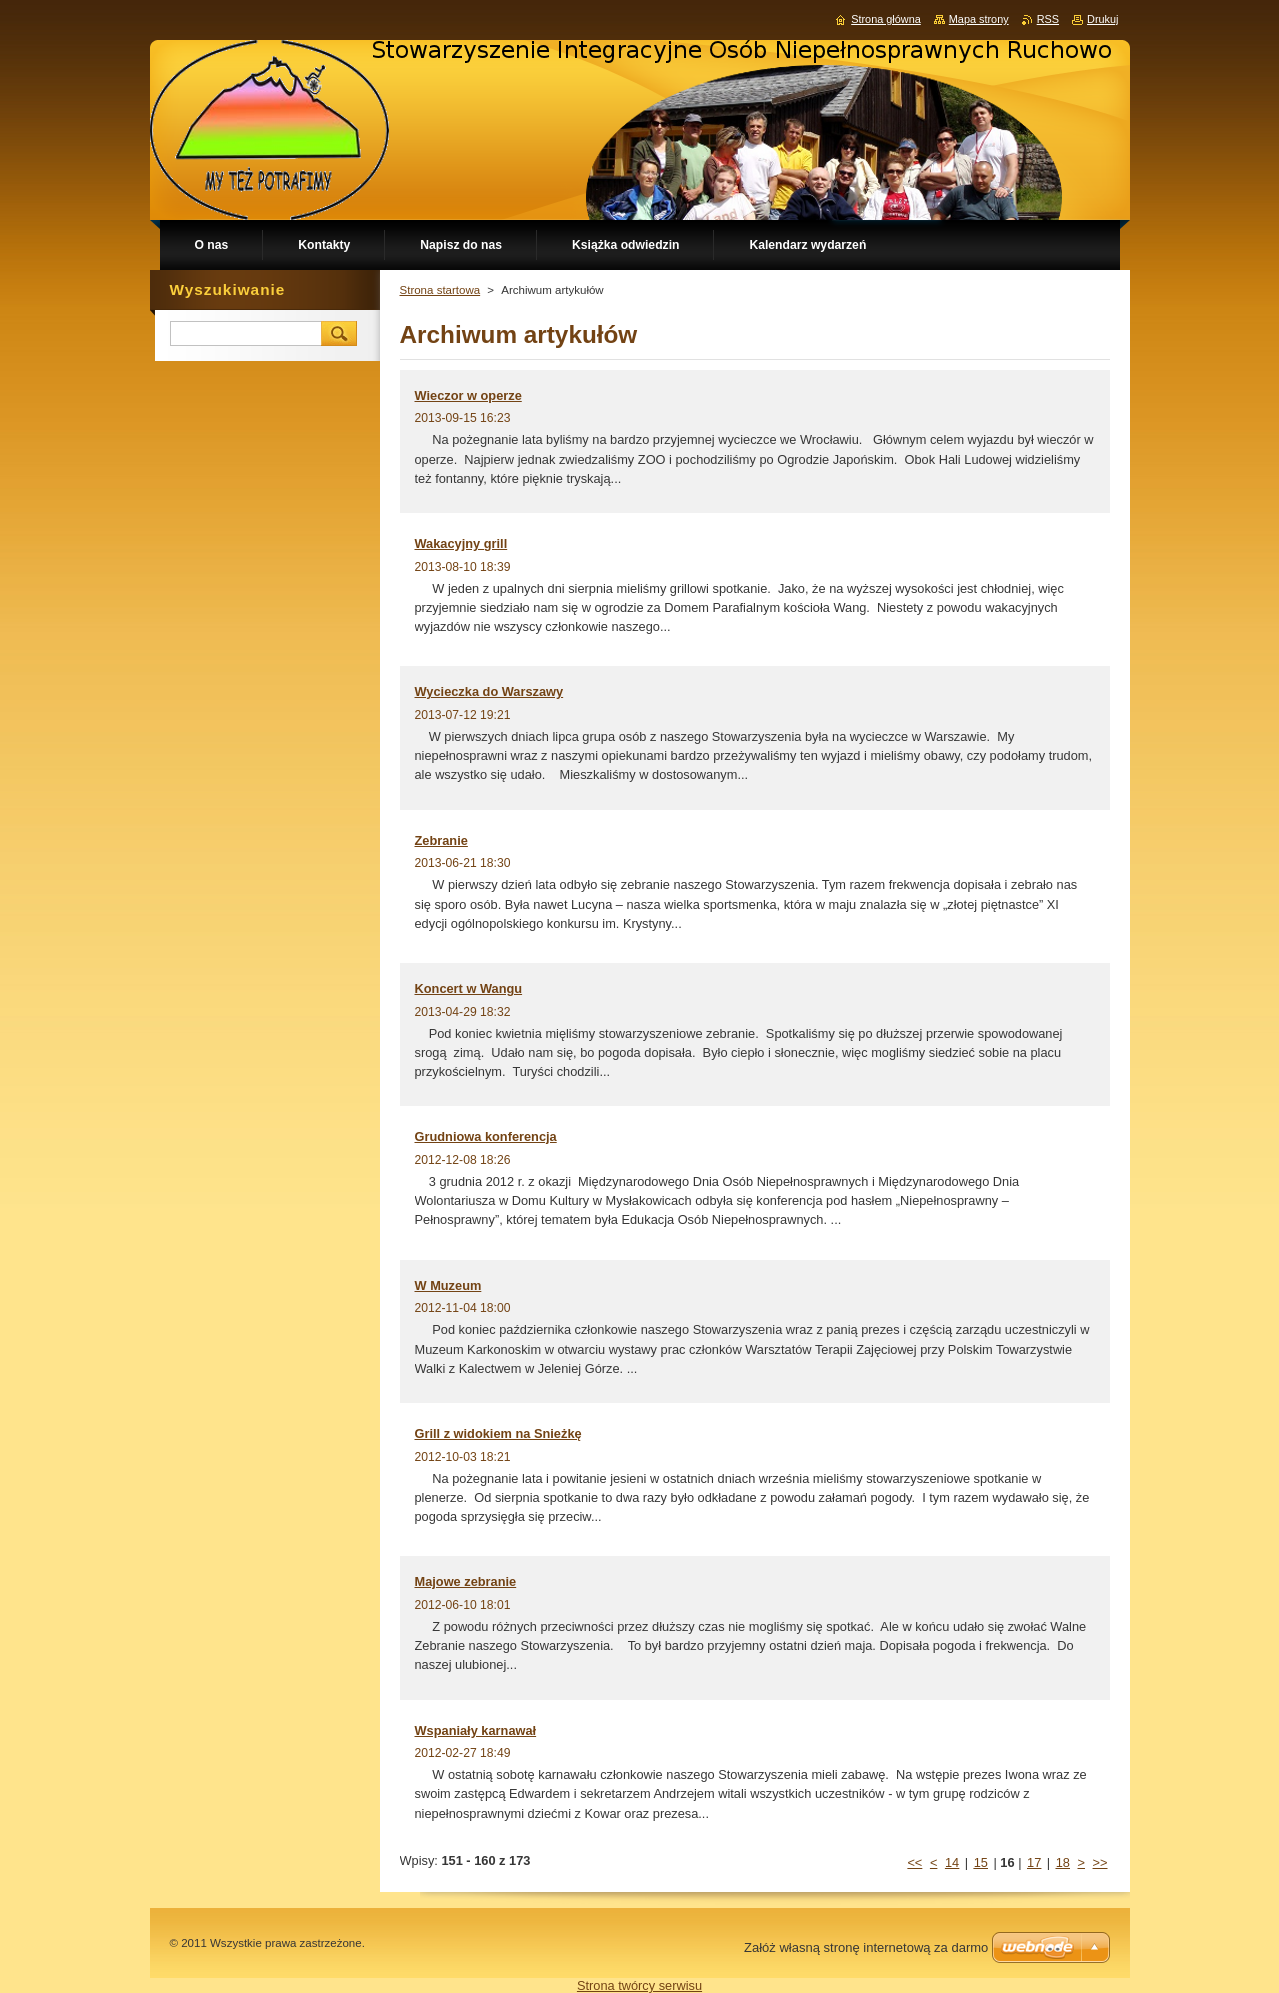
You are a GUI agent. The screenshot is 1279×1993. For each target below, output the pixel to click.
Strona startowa (440, 290)
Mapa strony (979, 19)
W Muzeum (448, 1285)
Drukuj (1102, 19)
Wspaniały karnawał (476, 1730)
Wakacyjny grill (461, 543)
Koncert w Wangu (469, 988)
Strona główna (886, 19)
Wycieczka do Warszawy (489, 691)
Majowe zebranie (466, 1581)
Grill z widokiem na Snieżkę (498, 1433)
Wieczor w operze (468, 395)
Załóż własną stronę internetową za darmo (866, 1947)
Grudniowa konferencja (486, 1136)
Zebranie (441, 840)
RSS (1048, 19)
